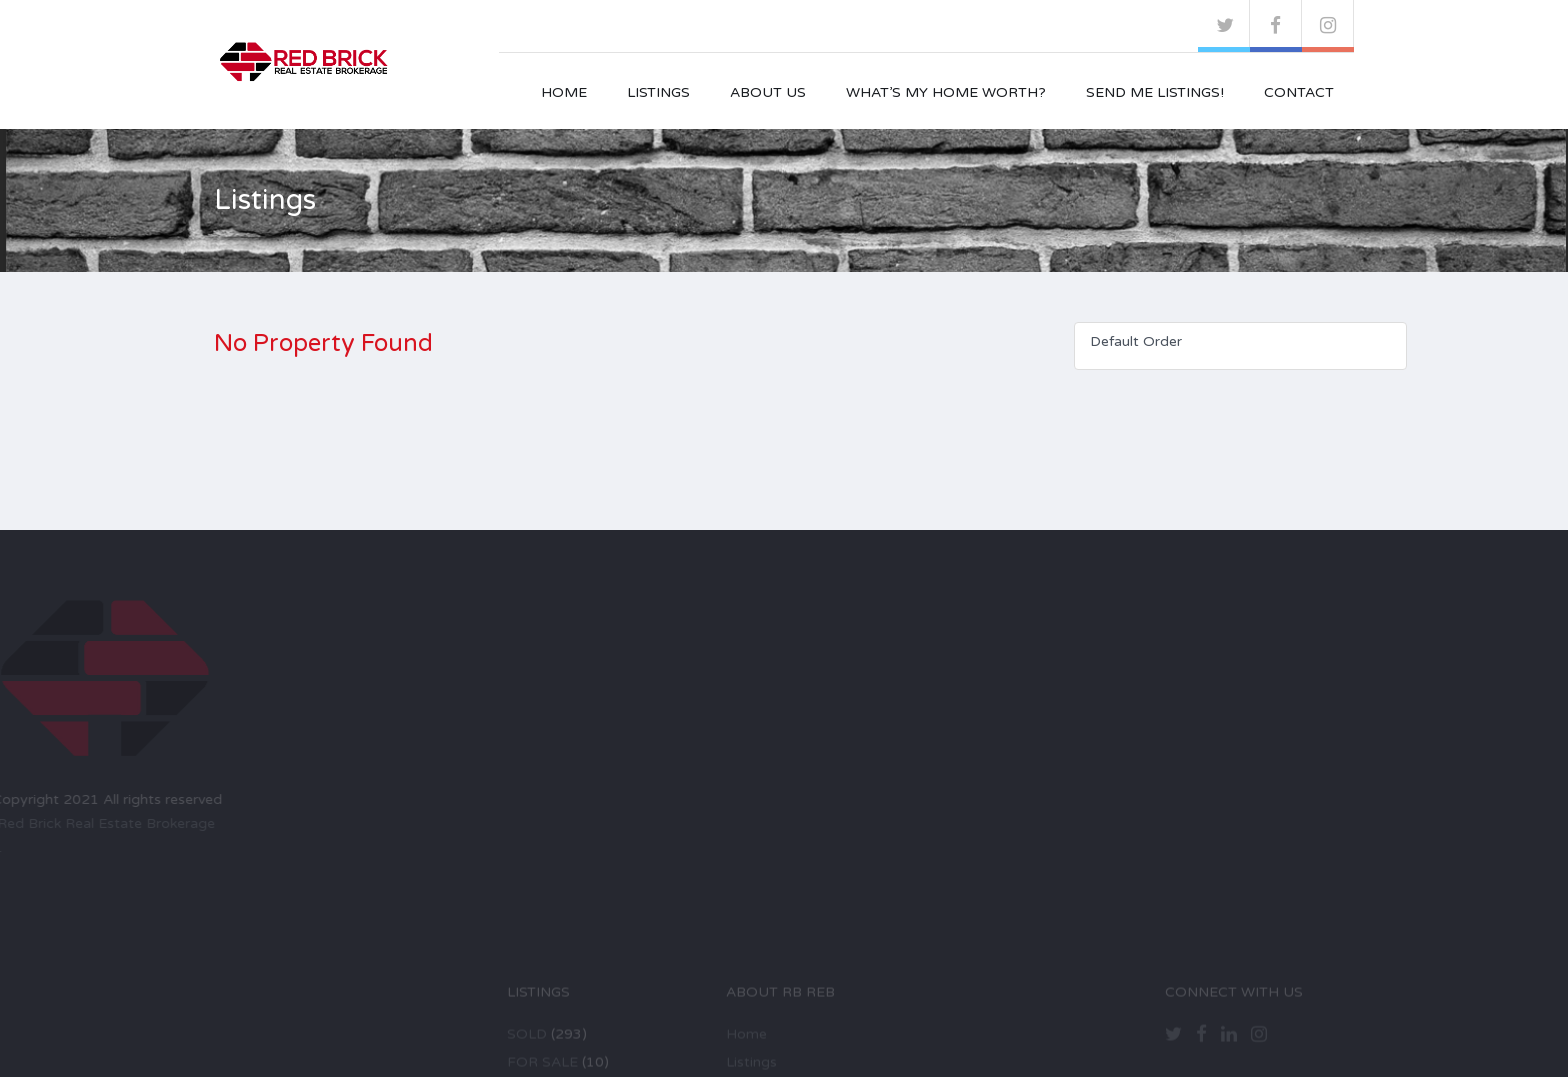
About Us (768, 92)
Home (564, 92)
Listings (658, 92)
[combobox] (1240, 346)
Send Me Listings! (1155, 92)
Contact (1299, 92)
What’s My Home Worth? (946, 92)
